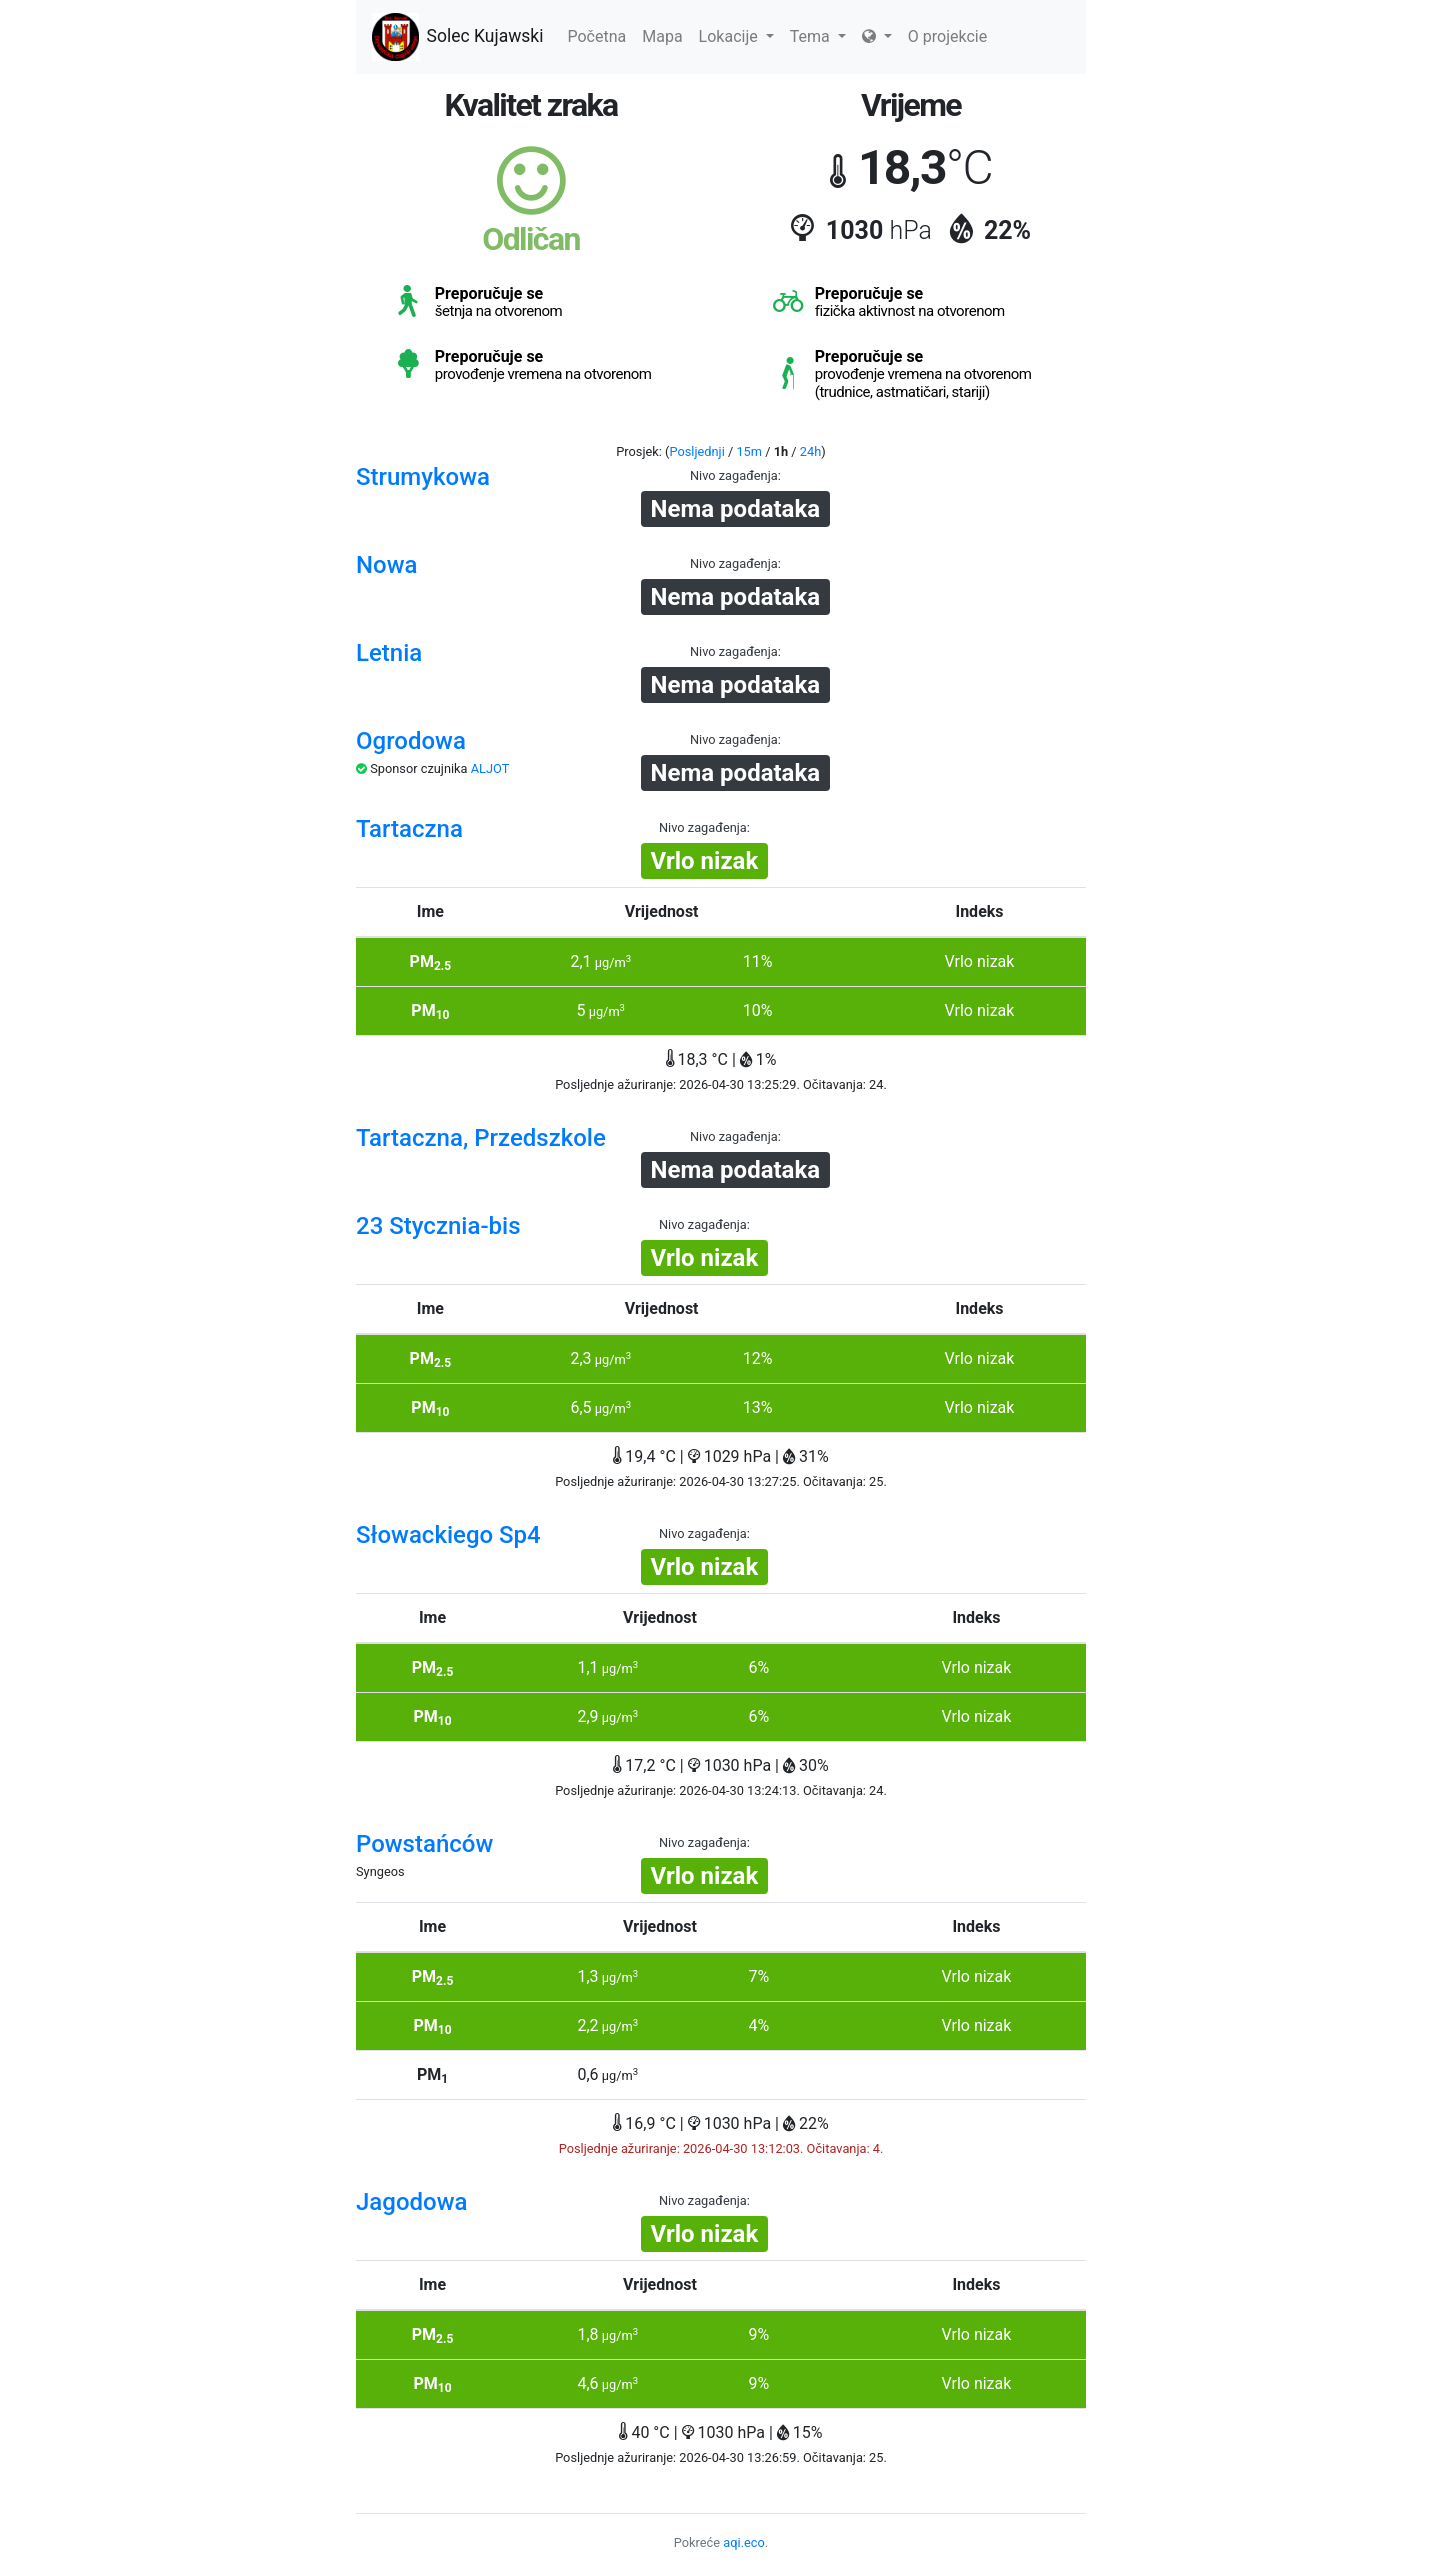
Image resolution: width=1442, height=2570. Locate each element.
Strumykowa (423, 477)
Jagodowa (411, 2202)
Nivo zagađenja (734, 475)
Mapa (662, 36)
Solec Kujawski (457, 37)
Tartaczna (409, 829)
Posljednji (696, 451)
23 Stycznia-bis (438, 1226)
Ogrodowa (411, 741)
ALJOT (490, 768)
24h (810, 451)
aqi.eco (744, 2542)
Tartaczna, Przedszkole (481, 1138)
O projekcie (947, 36)
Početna (596, 36)
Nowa (386, 565)
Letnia (389, 653)
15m (749, 451)
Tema (818, 36)
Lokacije (736, 36)
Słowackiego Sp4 (448, 1535)
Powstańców (424, 1844)
